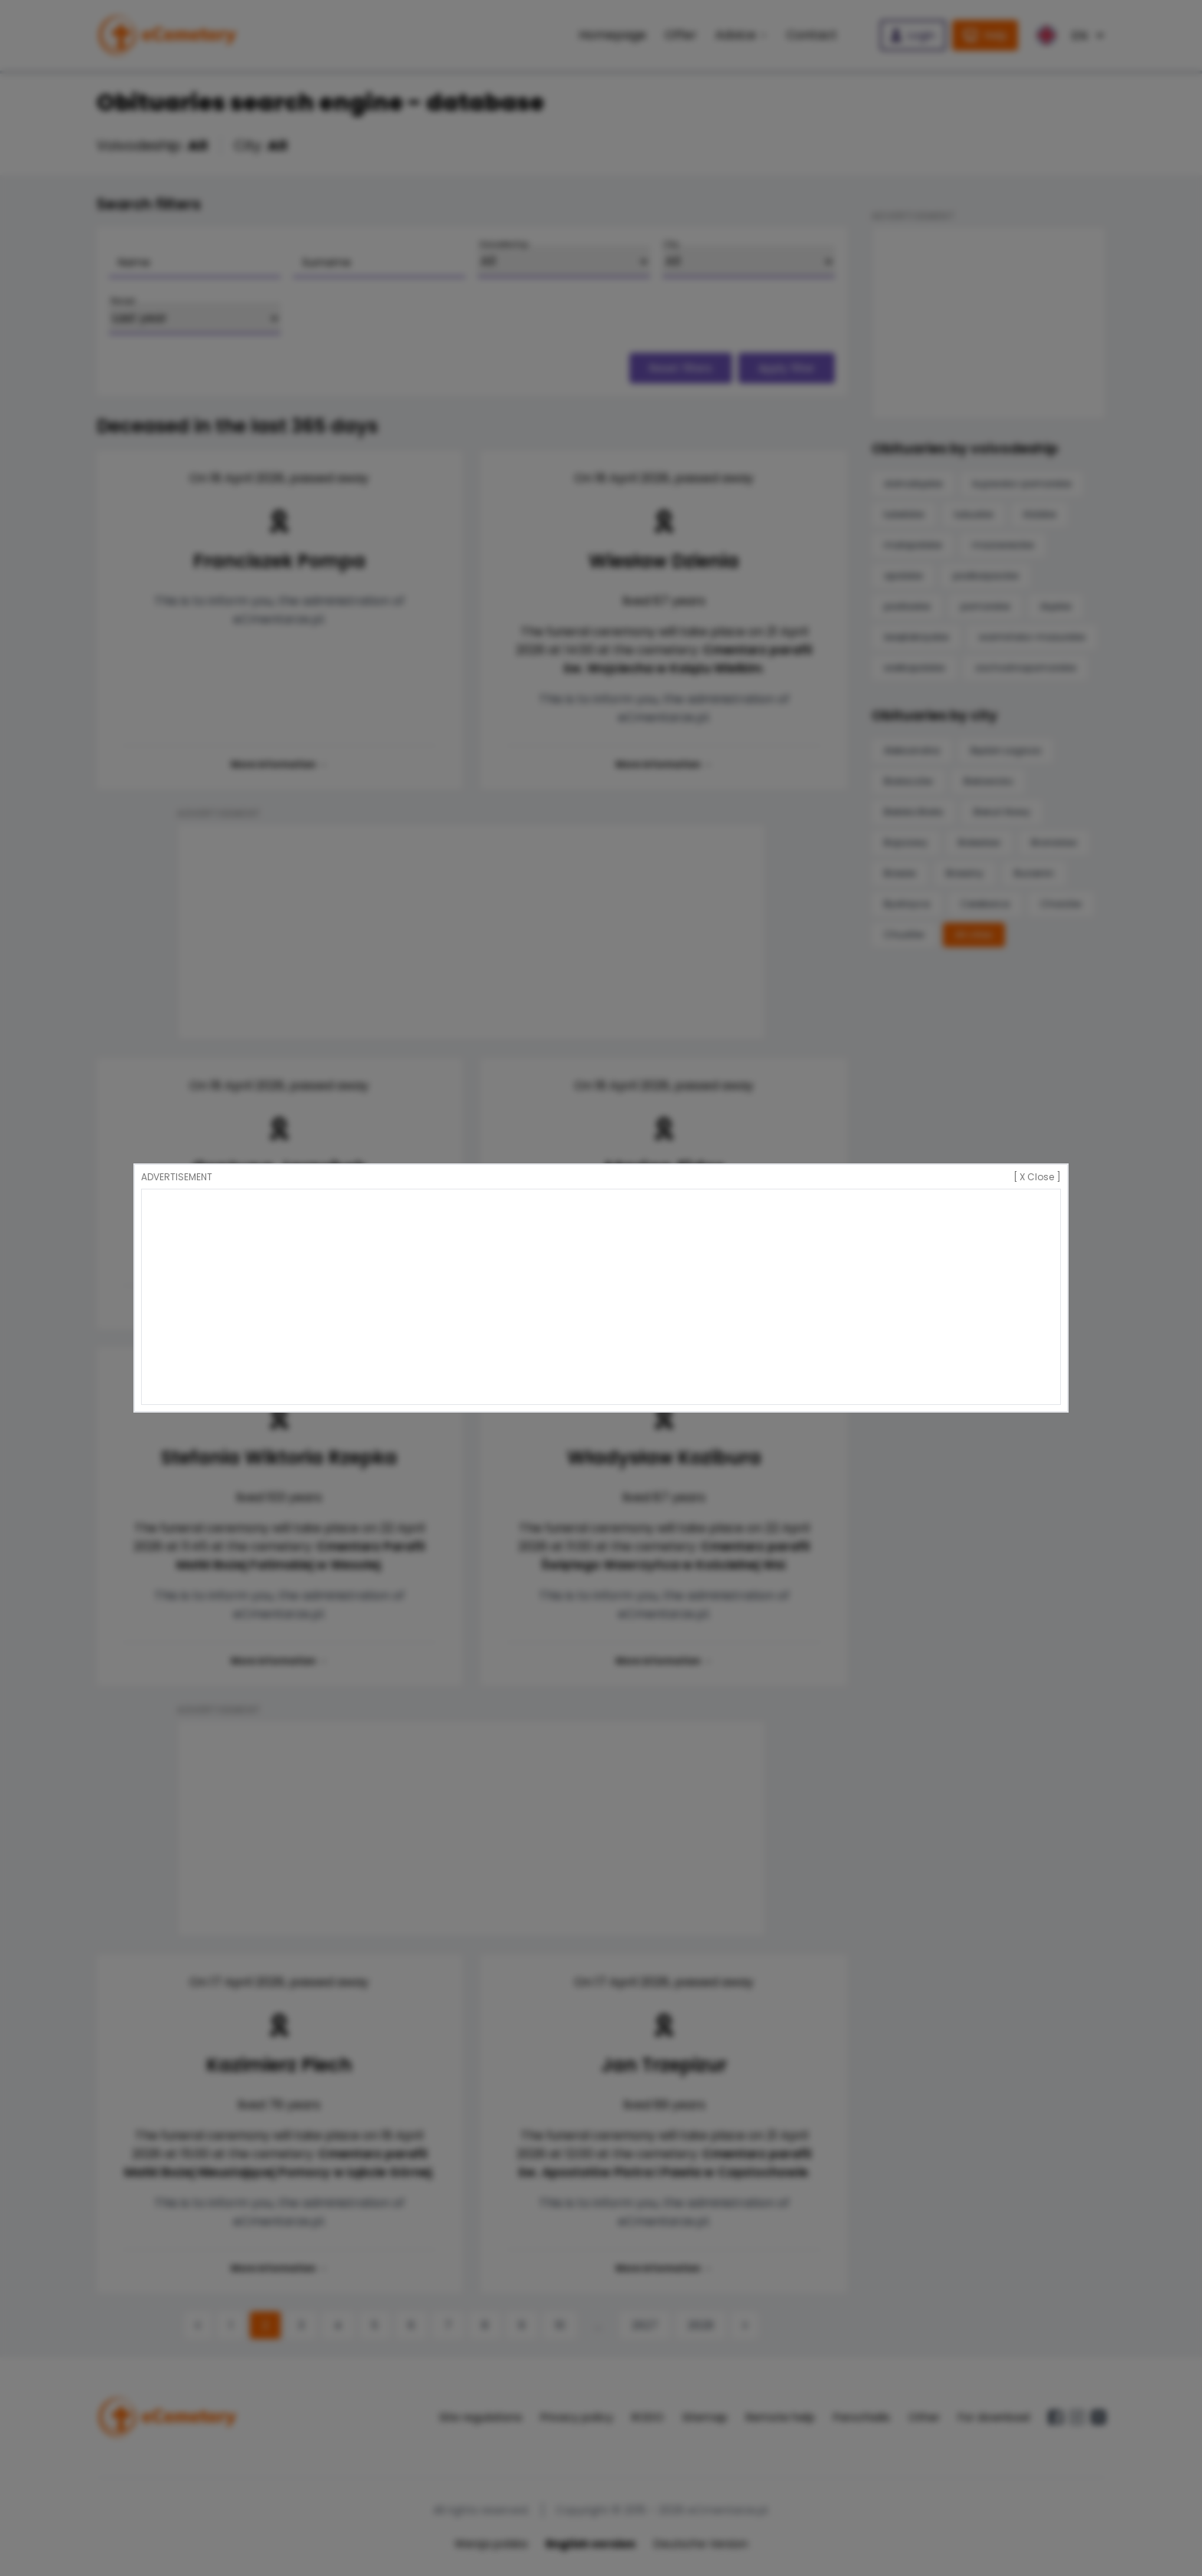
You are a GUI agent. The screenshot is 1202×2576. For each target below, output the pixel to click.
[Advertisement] (601, 1296)
